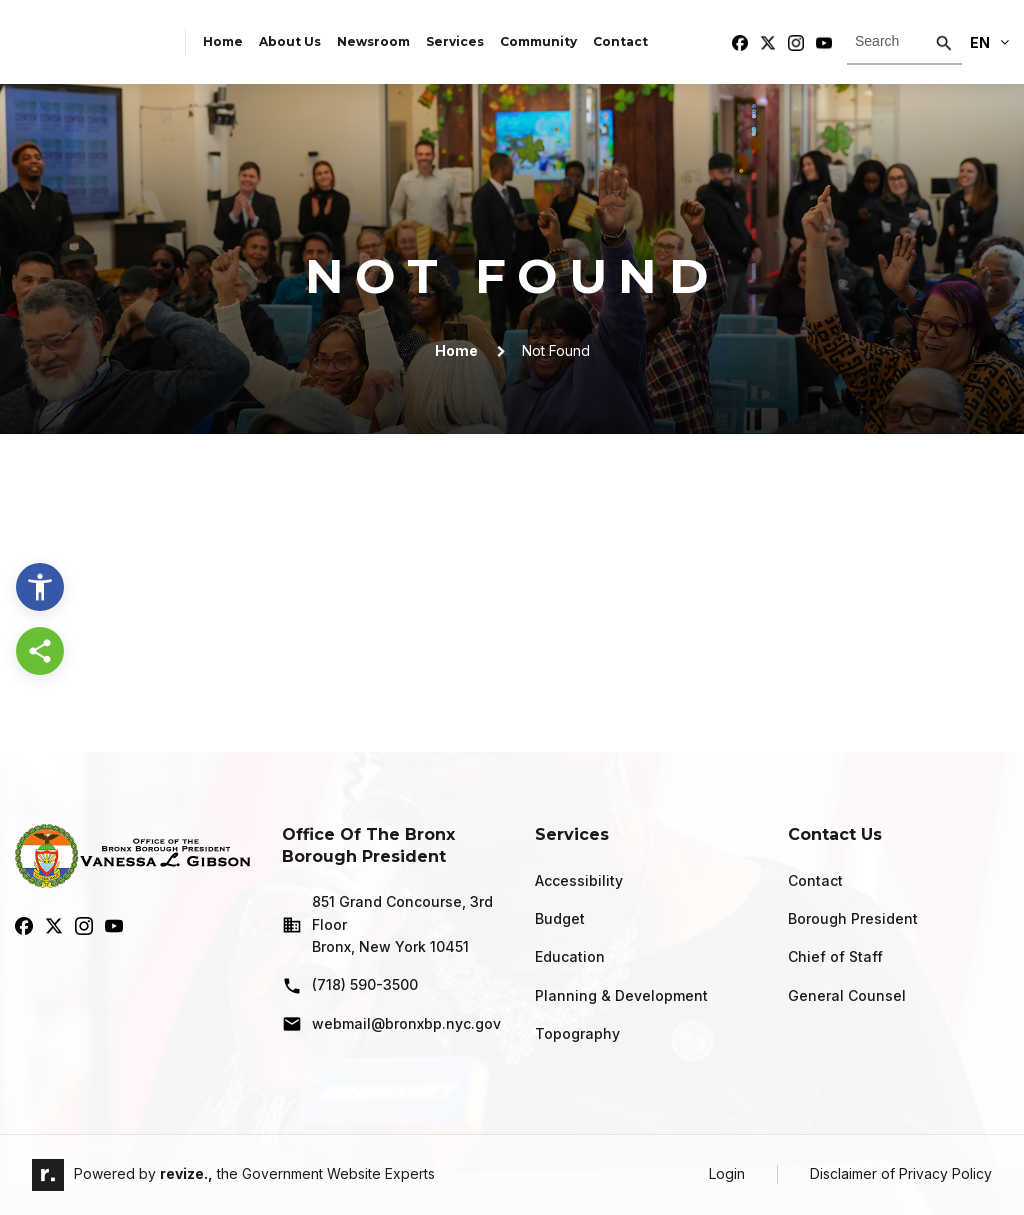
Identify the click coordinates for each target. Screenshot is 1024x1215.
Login (727, 1173)
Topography (577, 1033)
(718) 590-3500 (350, 986)
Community (538, 41)
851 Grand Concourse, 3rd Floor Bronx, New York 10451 (387, 924)
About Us (290, 41)
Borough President (853, 918)
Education (570, 956)
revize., (186, 1173)
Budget (560, 918)
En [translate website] (989, 42)
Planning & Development (621, 995)
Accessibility (579, 880)
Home (223, 41)
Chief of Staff (835, 956)
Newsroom (373, 41)
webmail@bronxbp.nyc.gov (391, 1024)
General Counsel (847, 995)
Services (455, 41)
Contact (620, 41)
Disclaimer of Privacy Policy (901, 1173)
